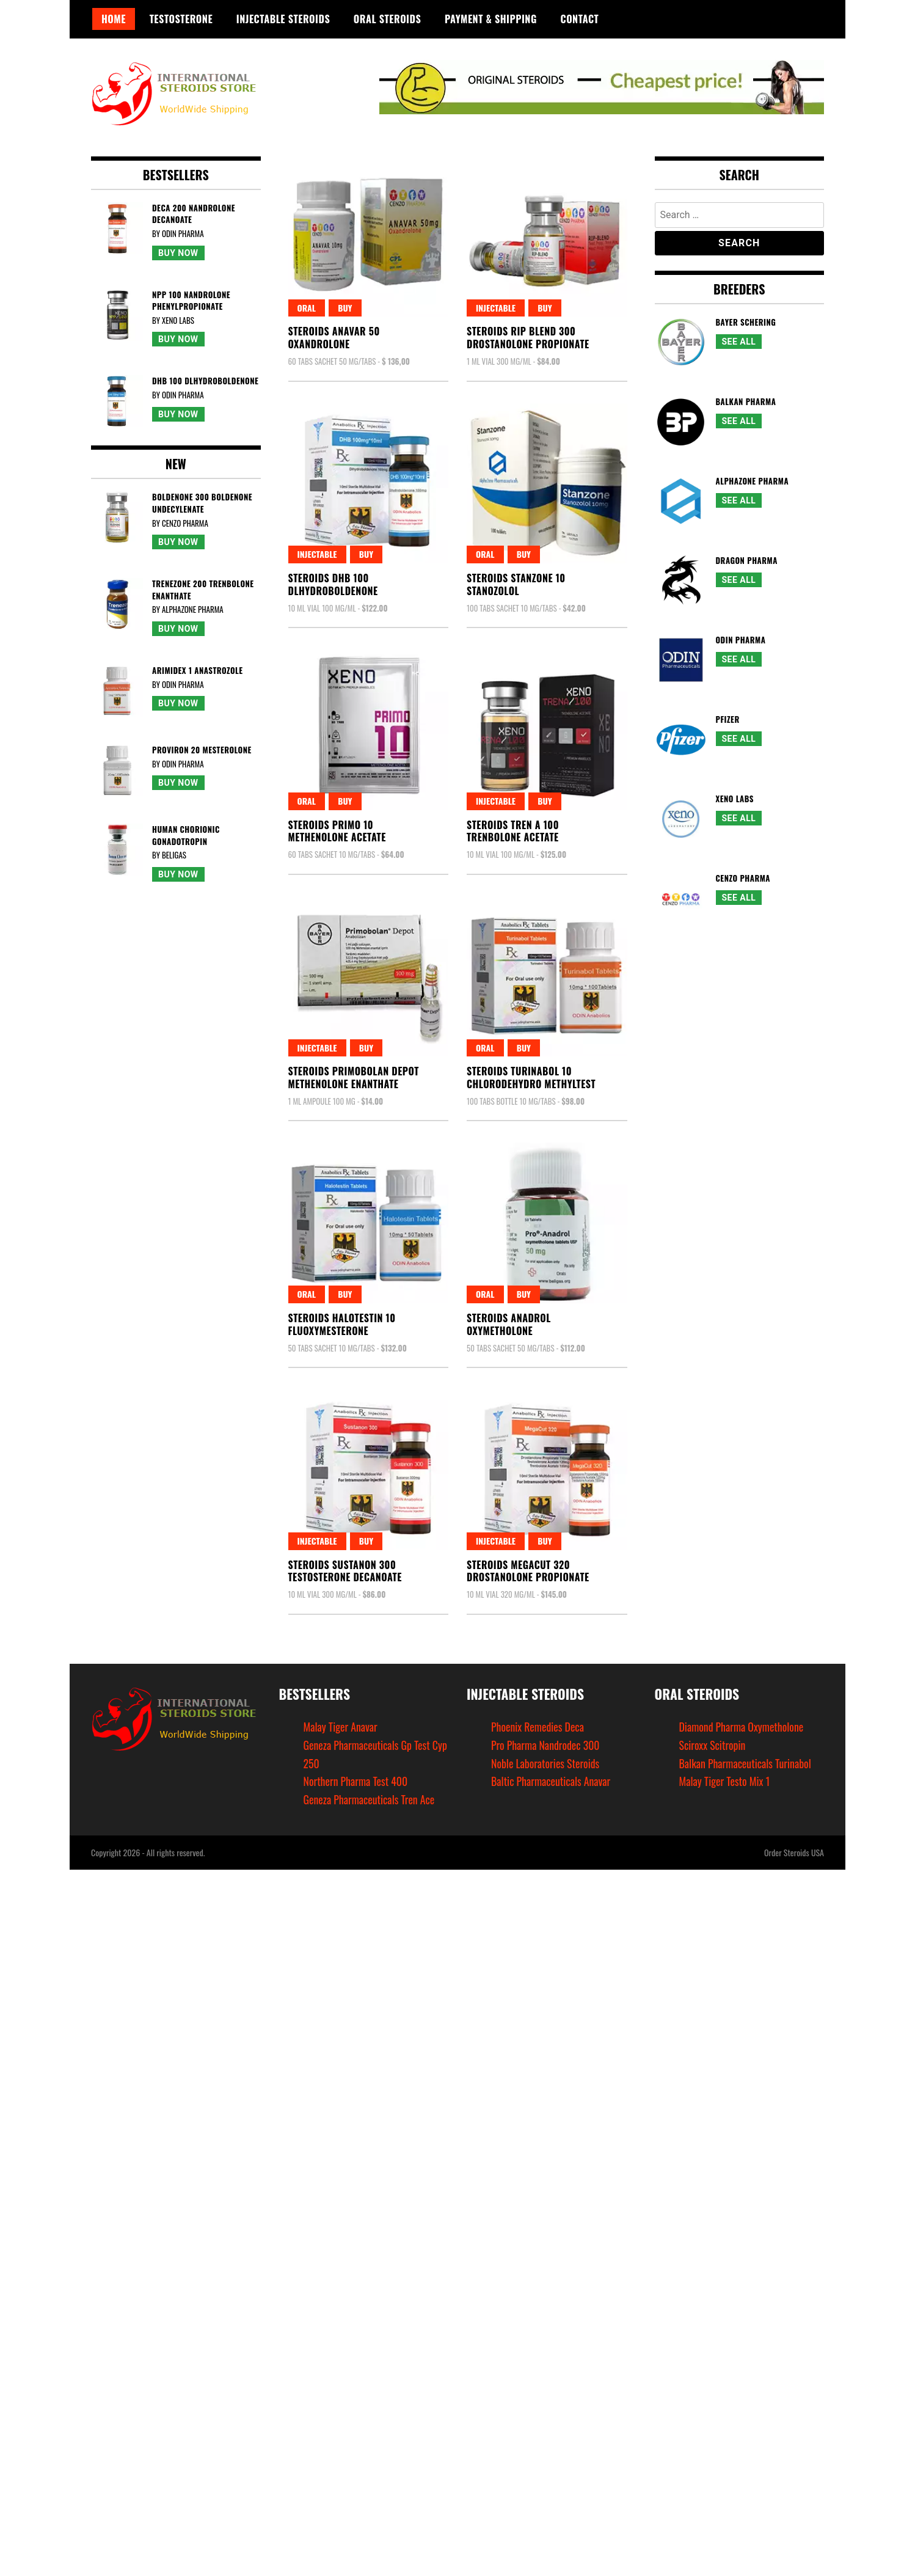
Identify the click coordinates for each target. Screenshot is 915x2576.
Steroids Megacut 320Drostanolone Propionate (528, 1571)
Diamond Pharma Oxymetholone (742, 1727)
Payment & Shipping (491, 19)
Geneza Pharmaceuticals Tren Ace (370, 1799)
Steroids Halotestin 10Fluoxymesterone (342, 1324)
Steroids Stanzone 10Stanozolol (516, 584)
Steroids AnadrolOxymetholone (509, 1324)
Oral (306, 307)
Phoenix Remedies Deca (538, 1727)
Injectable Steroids (283, 19)
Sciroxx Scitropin (712, 1745)
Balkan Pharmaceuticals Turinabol (746, 1763)
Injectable (496, 307)
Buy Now (178, 253)
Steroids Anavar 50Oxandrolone (334, 337)
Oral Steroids (387, 19)
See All (739, 341)
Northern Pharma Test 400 (356, 1781)
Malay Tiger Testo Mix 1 (725, 1781)
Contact (580, 19)
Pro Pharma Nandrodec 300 (546, 1745)
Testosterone (181, 19)
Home (113, 19)
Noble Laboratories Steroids (546, 1763)
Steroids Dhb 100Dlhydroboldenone (333, 584)
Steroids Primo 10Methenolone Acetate (337, 831)
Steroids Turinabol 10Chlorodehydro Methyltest (531, 1077)
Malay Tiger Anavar (341, 1727)
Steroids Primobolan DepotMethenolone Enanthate (353, 1077)
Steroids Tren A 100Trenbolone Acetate (513, 831)
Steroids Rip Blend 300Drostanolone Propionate (528, 337)
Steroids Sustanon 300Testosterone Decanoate (345, 1571)
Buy (345, 307)
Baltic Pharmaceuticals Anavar (551, 1781)
